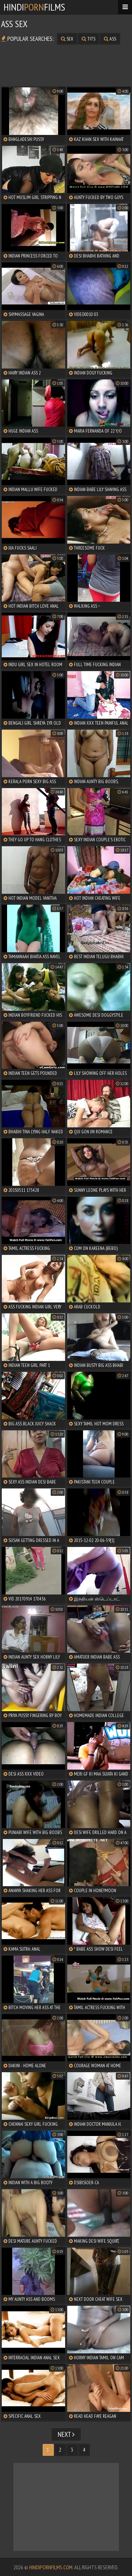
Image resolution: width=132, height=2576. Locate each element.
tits (88, 39)
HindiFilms (34, 6)
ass (110, 39)
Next (66, 2434)
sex (67, 39)
